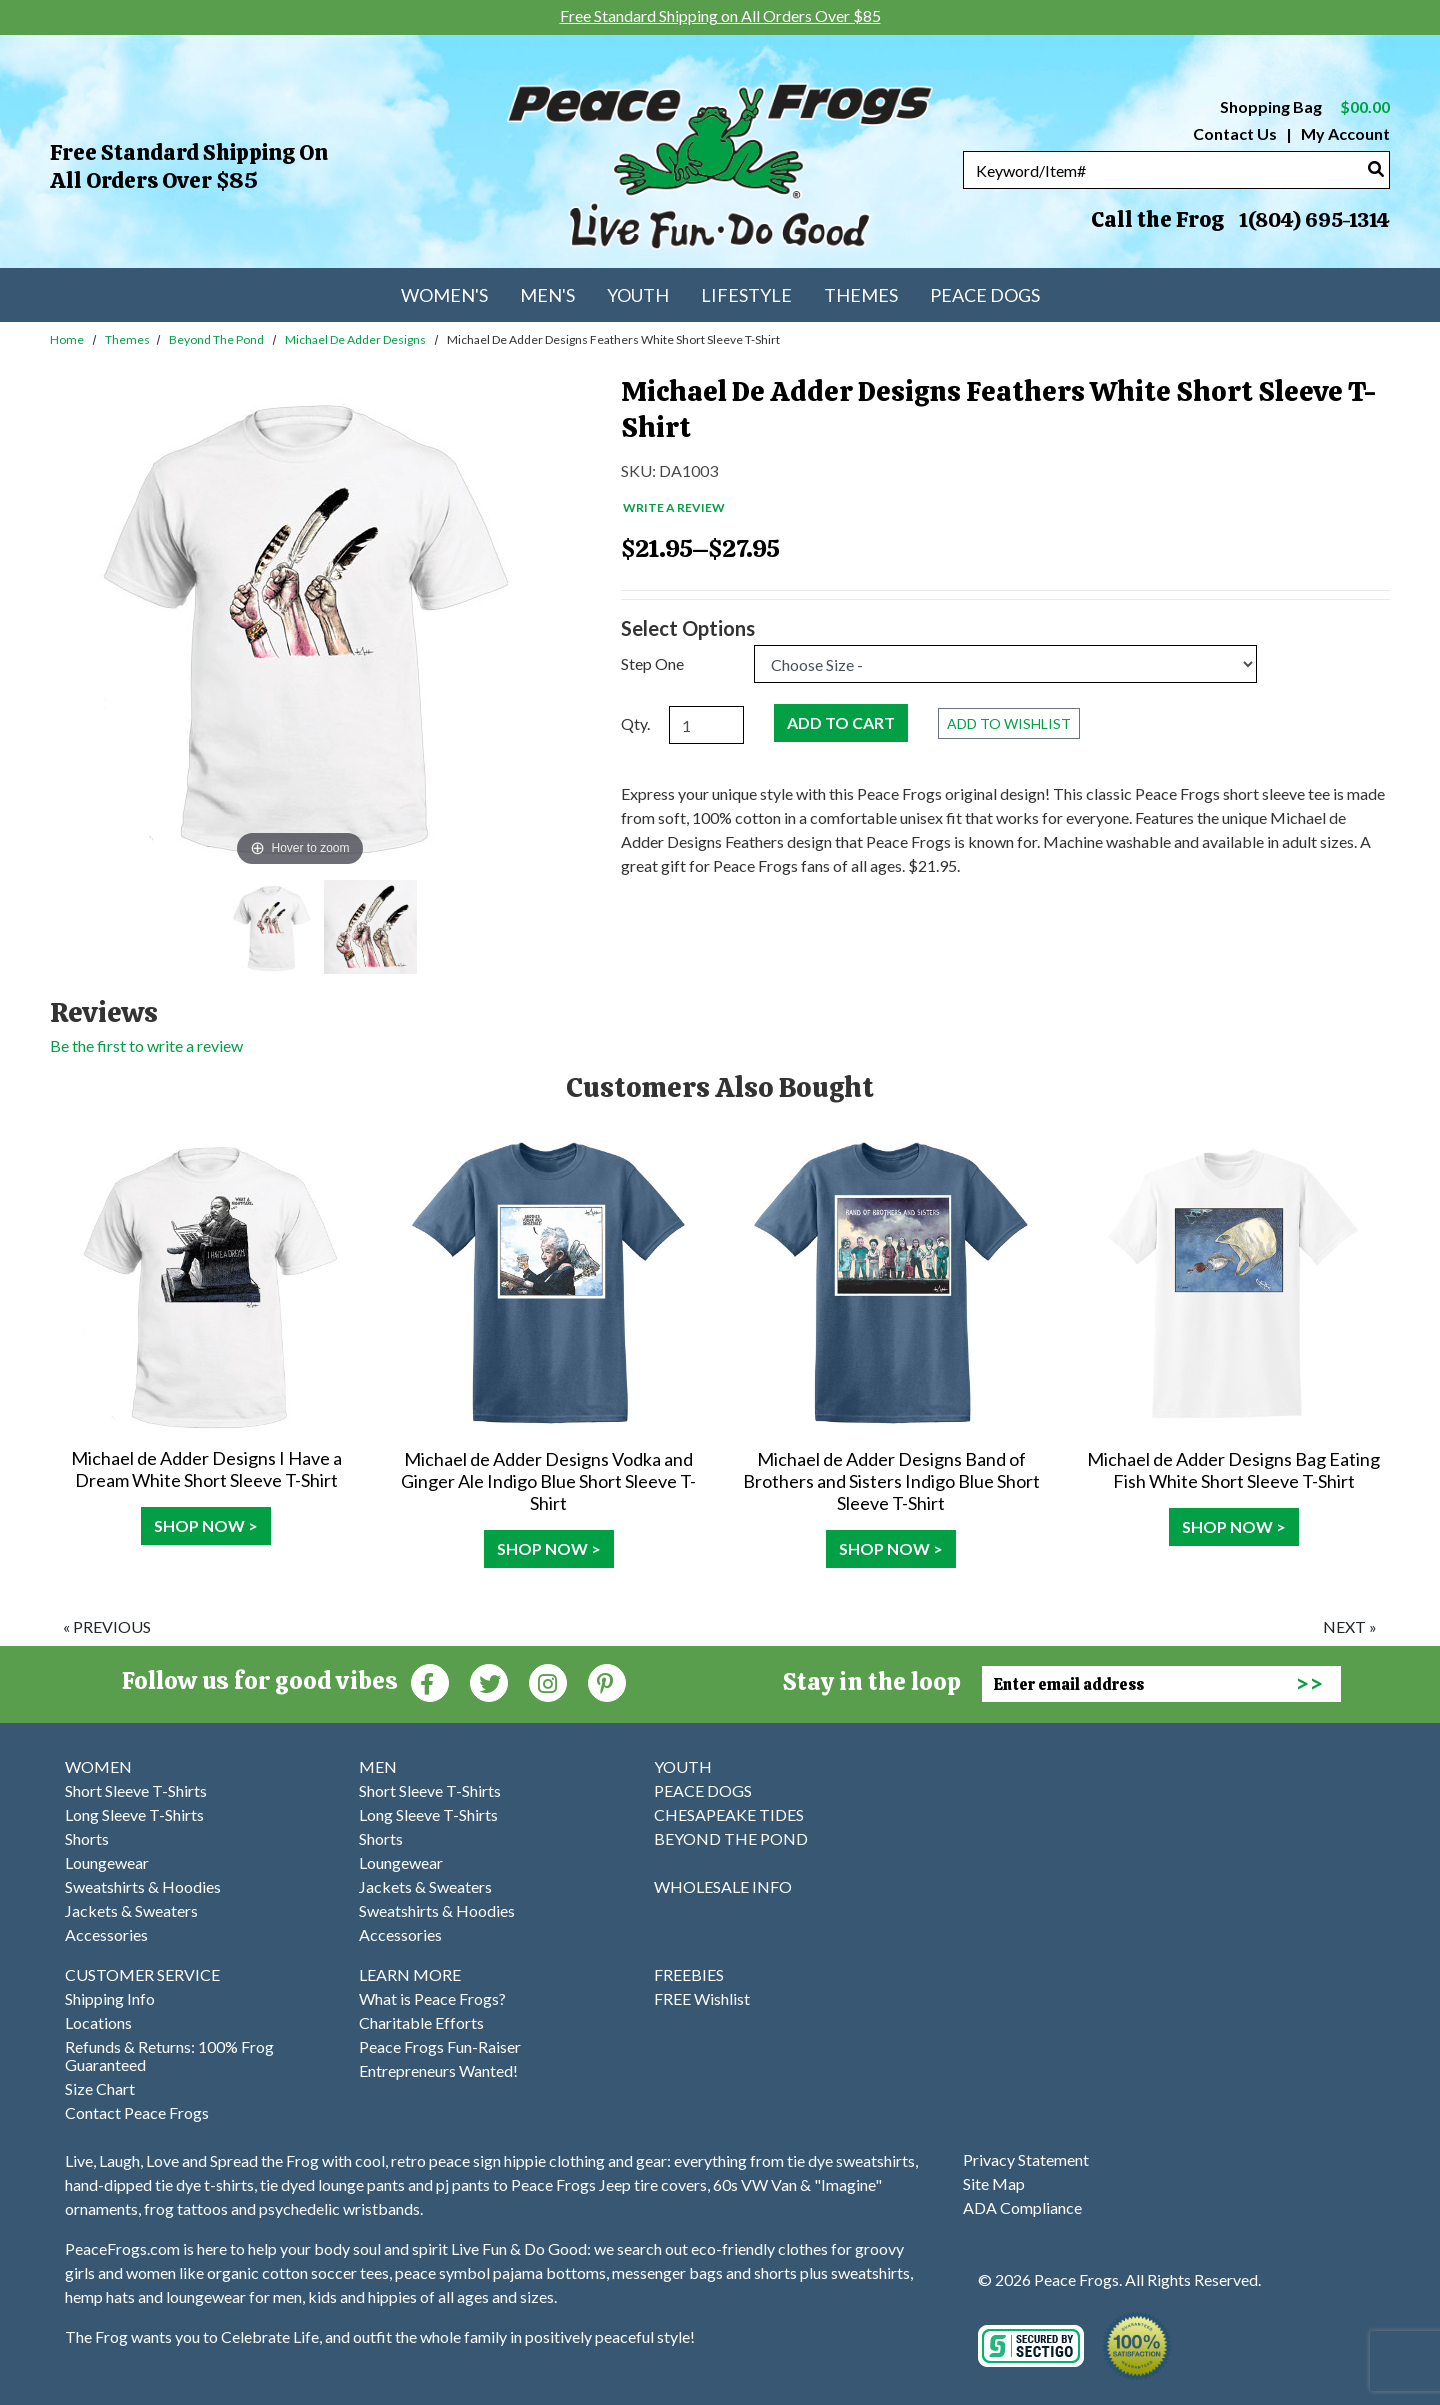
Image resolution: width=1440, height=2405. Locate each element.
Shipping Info (110, 1998)
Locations (98, 2022)
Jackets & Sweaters (131, 1910)
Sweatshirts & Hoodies (143, 1886)
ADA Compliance (1022, 2207)
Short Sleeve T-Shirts (136, 1790)
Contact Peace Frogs (137, 2112)
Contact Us (1235, 133)
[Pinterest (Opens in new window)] (607, 1681)
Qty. (635, 723)
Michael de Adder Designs (355, 339)
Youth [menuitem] (638, 295)
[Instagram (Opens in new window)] (548, 1681)
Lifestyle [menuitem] (746, 295)
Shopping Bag (1305, 106)
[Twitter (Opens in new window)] (489, 1681)
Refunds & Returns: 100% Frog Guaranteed (169, 2055)
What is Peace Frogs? (432, 1998)
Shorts (87, 1838)
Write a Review (674, 507)
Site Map (994, 2183)
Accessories (106, 1934)
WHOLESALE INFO (723, 1886)
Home (67, 339)
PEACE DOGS (703, 1790)
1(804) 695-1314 (1314, 220)
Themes (127, 339)
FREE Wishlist (702, 1998)
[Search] (1376, 168)
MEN (378, 1766)
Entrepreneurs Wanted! (438, 2070)
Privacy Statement (1026, 2159)
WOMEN (98, 1766)
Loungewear (107, 1862)
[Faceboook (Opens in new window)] (430, 1681)
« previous (107, 1626)
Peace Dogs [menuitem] (985, 295)
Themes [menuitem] (861, 295)
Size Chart (100, 2088)
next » (1350, 1626)
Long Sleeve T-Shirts (134, 1814)
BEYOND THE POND (731, 1838)
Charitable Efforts (421, 2022)
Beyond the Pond (216, 339)
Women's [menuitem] (444, 295)
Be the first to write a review (146, 1045)
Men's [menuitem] (547, 295)
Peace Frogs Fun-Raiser (440, 2046)
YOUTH (683, 1766)
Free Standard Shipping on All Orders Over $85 (189, 166)
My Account (1344, 133)
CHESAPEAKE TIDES (729, 1814)
